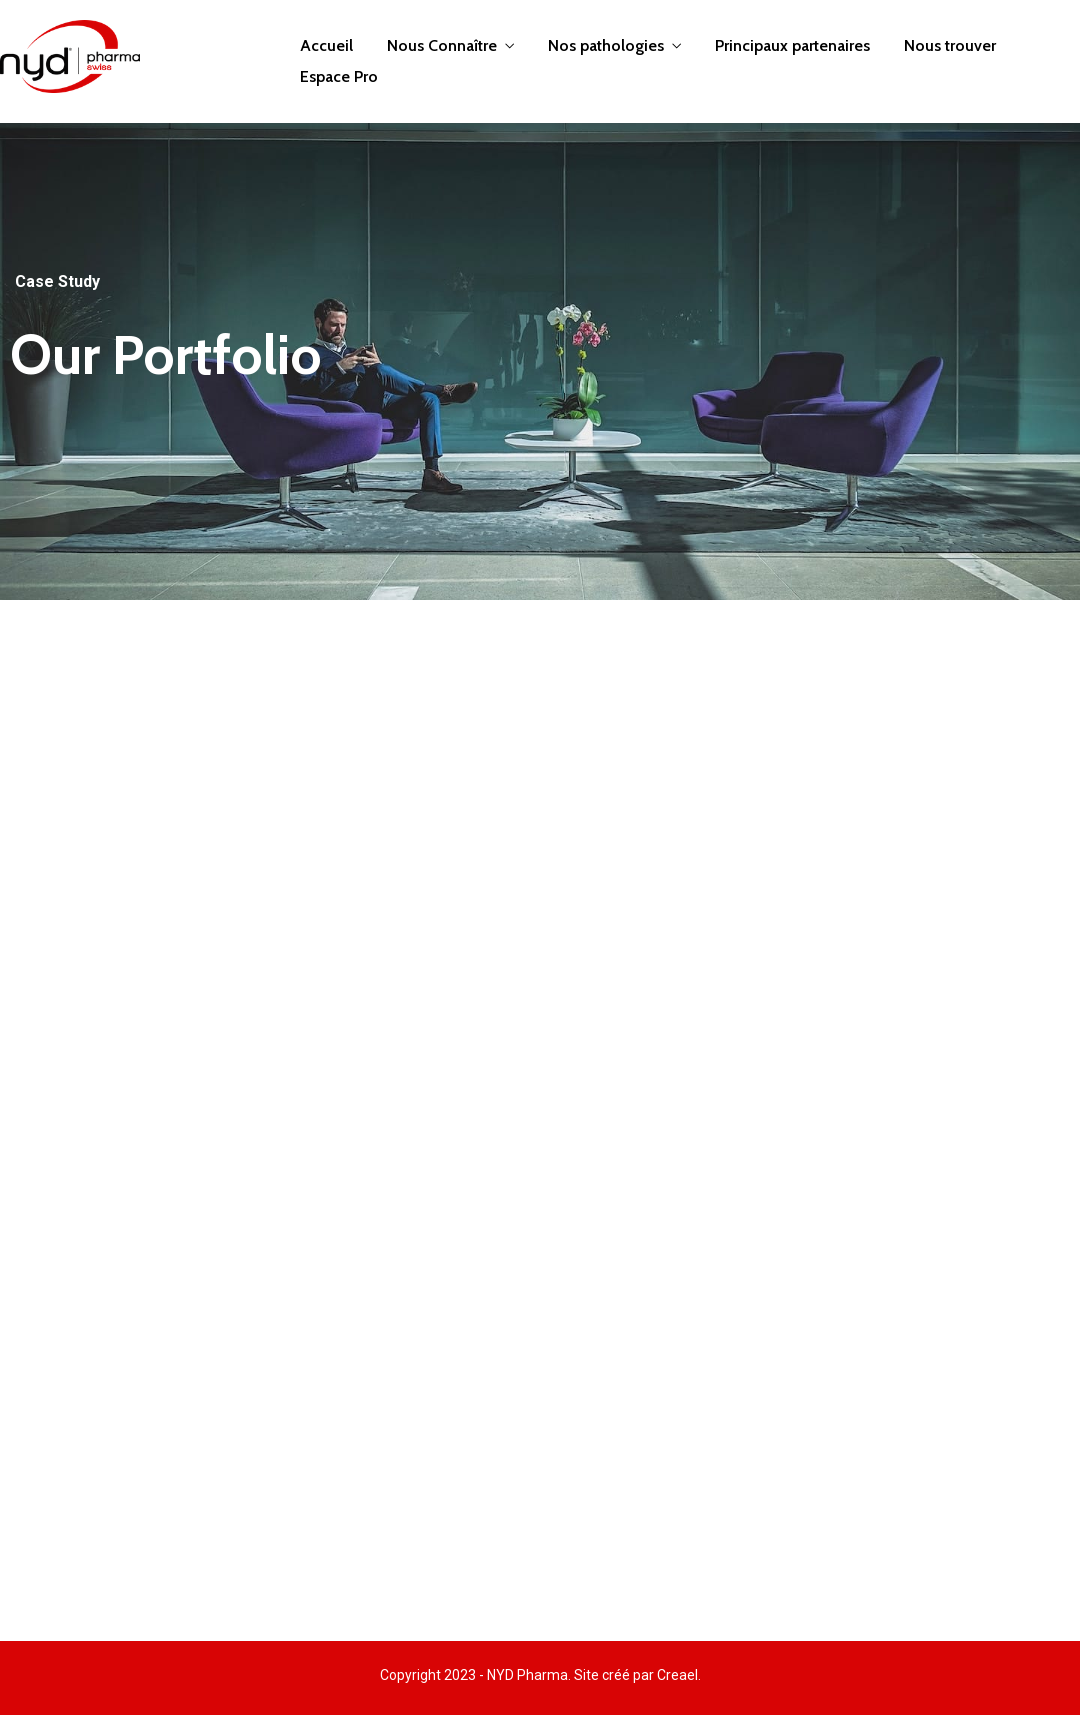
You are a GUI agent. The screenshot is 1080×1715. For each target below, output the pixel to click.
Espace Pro (339, 76)
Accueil (326, 45)
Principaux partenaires (792, 45)
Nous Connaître (442, 45)
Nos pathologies (606, 45)
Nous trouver (950, 45)
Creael (677, 1675)
